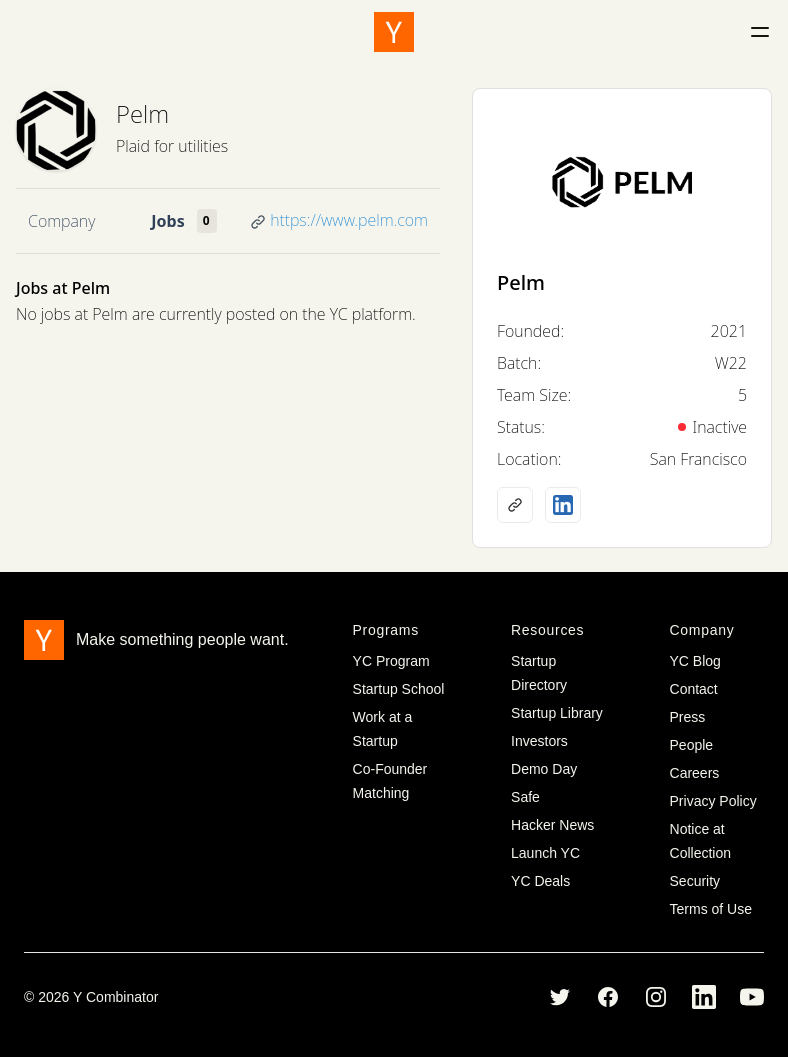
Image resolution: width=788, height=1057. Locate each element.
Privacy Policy (713, 801)
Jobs (167, 221)
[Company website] (515, 505)
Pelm (142, 113)
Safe (525, 797)
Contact (694, 689)
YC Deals (540, 881)
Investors (539, 741)
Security (695, 881)
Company (61, 221)
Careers (695, 773)
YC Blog (695, 661)
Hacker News (552, 825)
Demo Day (544, 769)
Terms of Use (711, 909)
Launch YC (545, 853)
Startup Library (557, 713)
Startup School (399, 689)
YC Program (391, 661)
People (692, 745)
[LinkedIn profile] (563, 505)
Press (688, 717)
